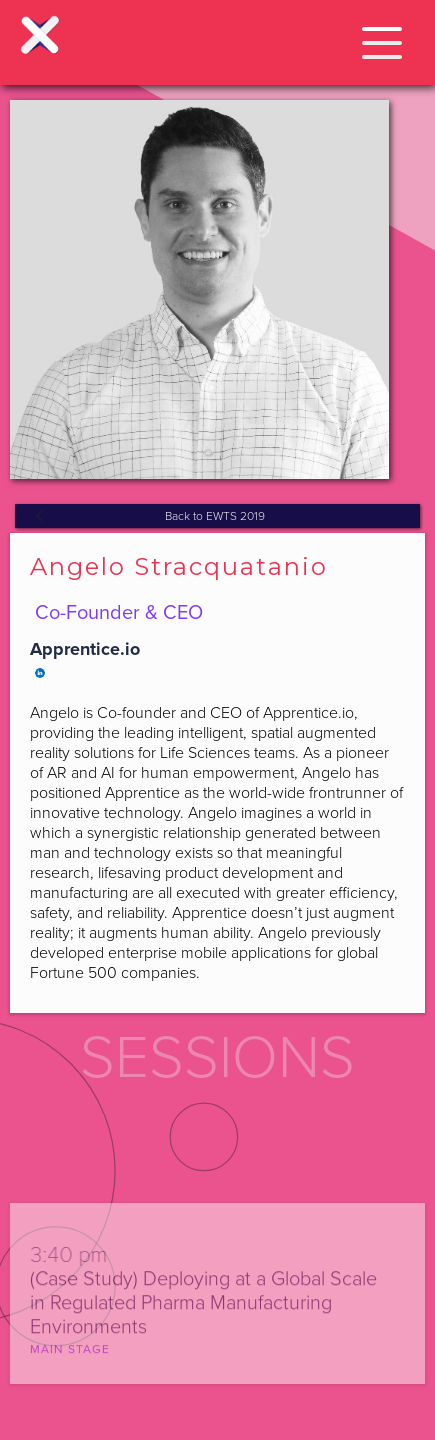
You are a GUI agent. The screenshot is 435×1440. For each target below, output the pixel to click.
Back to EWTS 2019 (215, 516)
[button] (382, 39)
